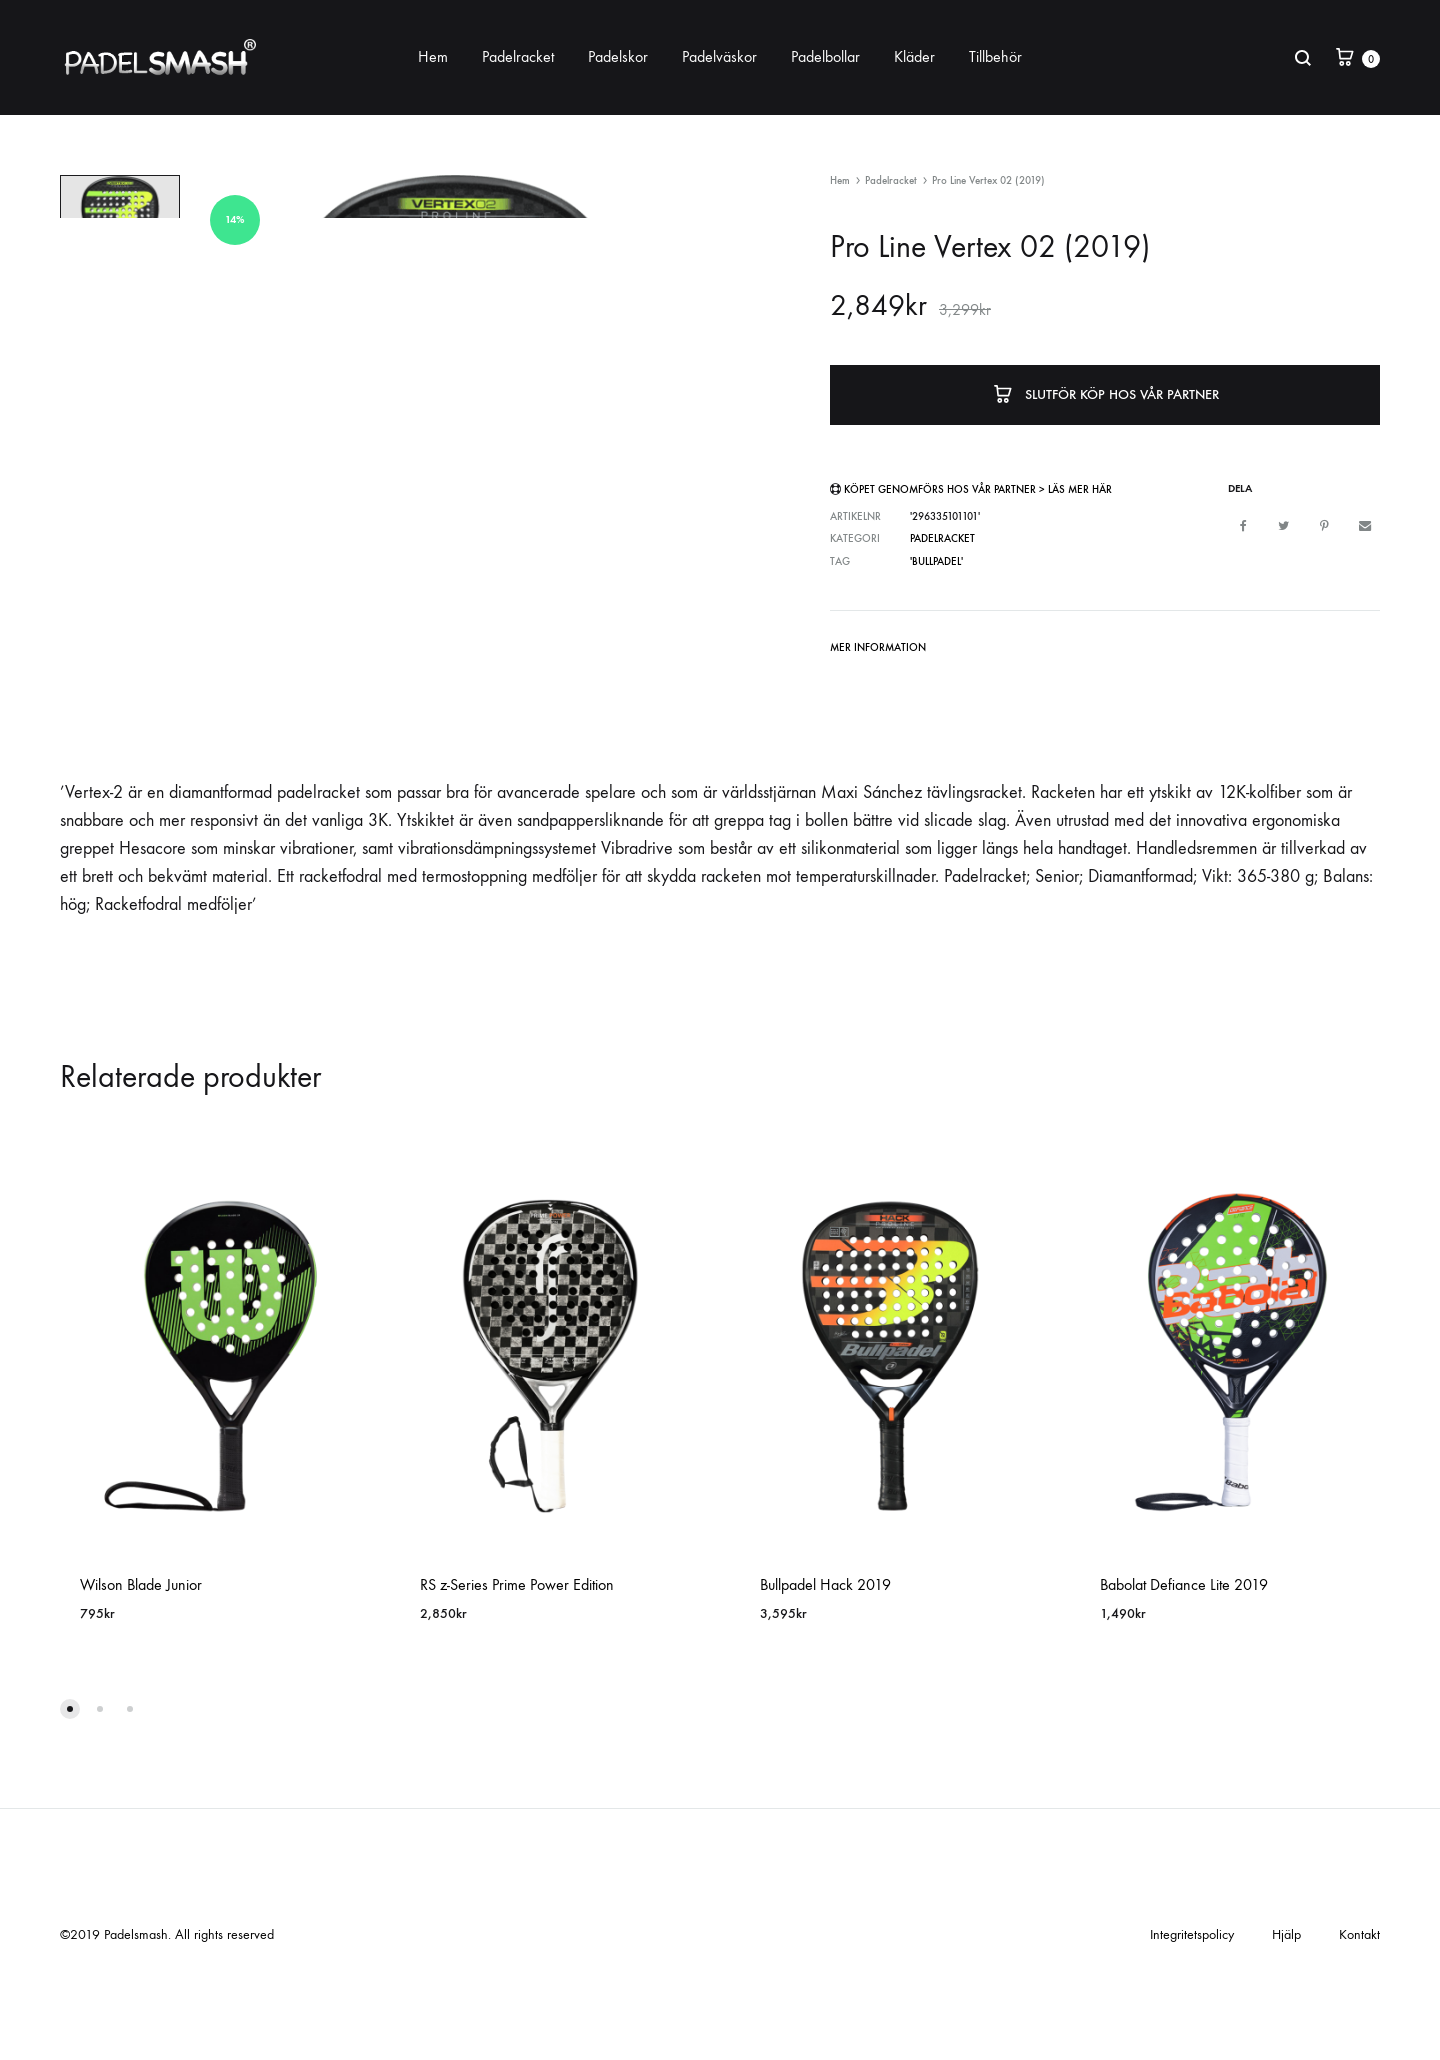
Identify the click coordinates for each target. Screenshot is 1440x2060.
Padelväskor (719, 56)
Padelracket (518, 56)
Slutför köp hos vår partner (1105, 392)
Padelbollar (825, 56)
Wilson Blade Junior (141, 1662)
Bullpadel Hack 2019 (825, 1662)
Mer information (878, 647)
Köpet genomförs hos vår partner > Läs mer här (978, 489)
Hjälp (1286, 2013)
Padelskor (618, 56)
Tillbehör (995, 56)
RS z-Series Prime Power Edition (517, 1662)
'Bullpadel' (936, 560)
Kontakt (1359, 2013)
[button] (70, 1788)
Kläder (914, 56)
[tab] (878, 651)
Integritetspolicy (1192, 2013)
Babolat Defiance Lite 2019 (1184, 1662)
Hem (433, 56)
